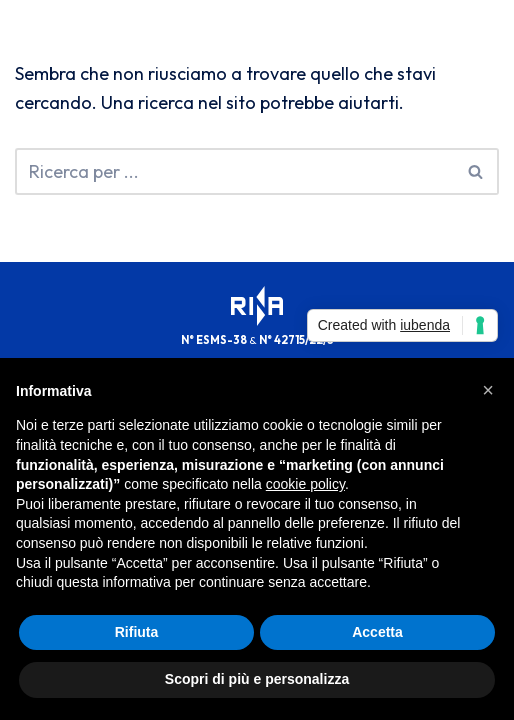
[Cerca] (234, 171)
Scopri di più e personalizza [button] (257, 679)
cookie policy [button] (305, 484)
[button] (488, 390)
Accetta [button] (377, 632)
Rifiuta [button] (137, 632)
